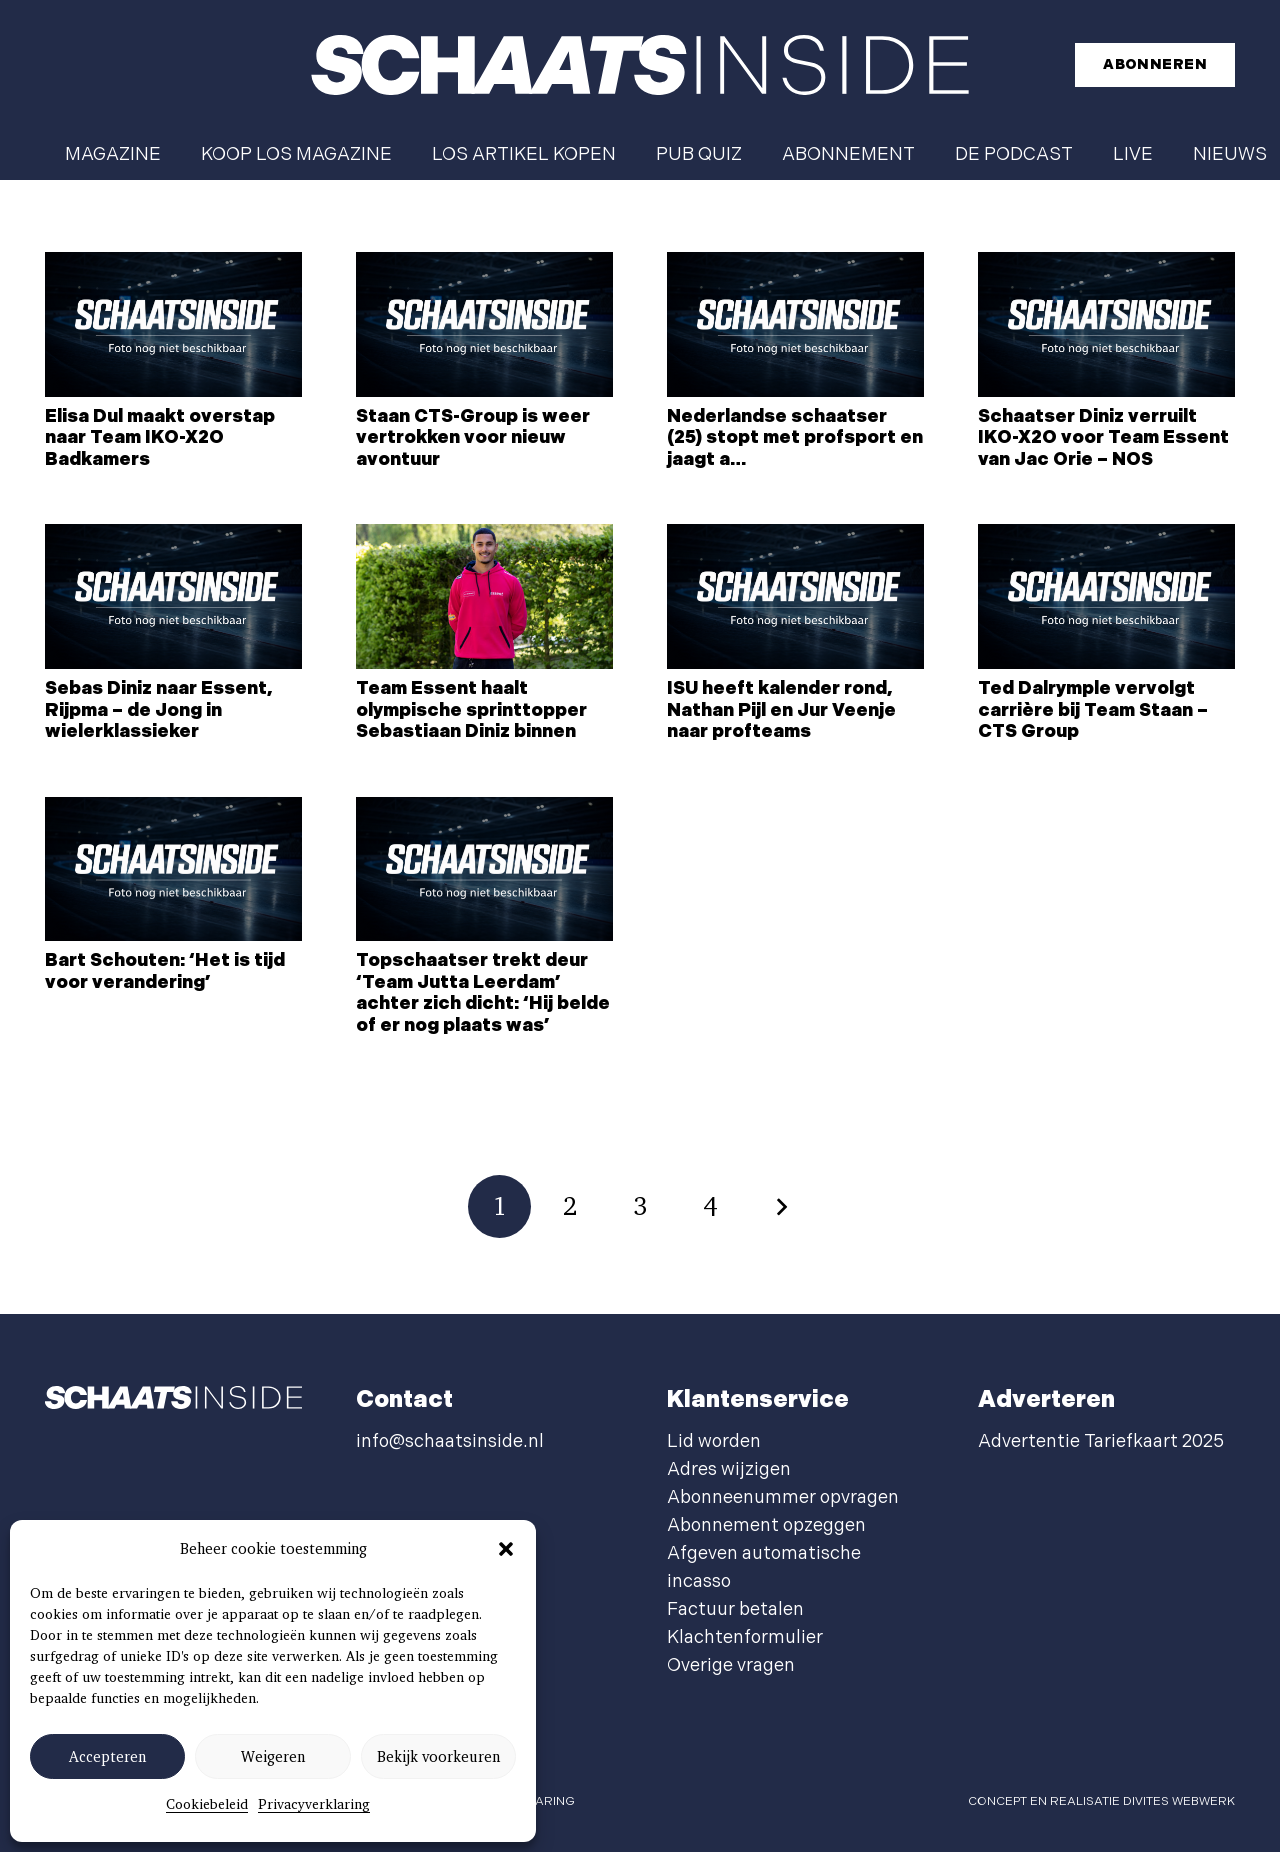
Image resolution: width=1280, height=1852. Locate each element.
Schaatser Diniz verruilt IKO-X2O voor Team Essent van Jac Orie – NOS (1103, 438)
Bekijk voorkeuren (438, 1757)
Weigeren (273, 1757)
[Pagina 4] (710, 1206)
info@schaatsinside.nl (450, 1441)
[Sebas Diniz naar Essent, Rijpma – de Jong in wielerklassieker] (173, 596)
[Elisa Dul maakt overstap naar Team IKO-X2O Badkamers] (173, 324)
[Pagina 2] (569, 1206)
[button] (506, 1549)
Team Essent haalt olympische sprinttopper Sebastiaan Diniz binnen (471, 710)
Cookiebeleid (207, 1804)
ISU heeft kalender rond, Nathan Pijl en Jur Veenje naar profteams (781, 710)
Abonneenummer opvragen (783, 1497)
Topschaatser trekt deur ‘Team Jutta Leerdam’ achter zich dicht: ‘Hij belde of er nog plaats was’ (483, 993)
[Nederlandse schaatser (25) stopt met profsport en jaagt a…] (795, 324)
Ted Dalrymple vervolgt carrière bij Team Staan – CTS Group (1093, 710)
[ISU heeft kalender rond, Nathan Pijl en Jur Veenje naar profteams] (795, 596)
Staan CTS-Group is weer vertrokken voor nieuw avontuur (473, 438)
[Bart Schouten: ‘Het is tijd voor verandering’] (173, 869)
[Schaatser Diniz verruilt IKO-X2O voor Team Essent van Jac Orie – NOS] (1106, 324)
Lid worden (714, 1441)
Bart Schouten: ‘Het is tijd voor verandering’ (165, 971)
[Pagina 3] (640, 1206)
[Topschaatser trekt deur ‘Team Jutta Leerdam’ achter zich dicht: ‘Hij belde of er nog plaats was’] (484, 869)
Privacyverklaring (314, 1804)
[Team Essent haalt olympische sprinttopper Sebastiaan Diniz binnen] (484, 596)
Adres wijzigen (729, 1469)
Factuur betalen (735, 1609)
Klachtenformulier (745, 1637)
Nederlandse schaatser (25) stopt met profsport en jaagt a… (795, 438)
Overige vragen (731, 1665)
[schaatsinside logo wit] (640, 65)
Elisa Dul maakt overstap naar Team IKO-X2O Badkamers (160, 438)
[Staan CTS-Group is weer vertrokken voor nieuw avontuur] (484, 324)
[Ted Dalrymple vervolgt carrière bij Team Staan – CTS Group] (1106, 596)
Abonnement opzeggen (766, 1525)
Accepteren (107, 1757)
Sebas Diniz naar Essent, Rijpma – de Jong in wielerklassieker (159, 710)
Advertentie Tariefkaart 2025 (1101, 1441)
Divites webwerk (1179, 1801)
